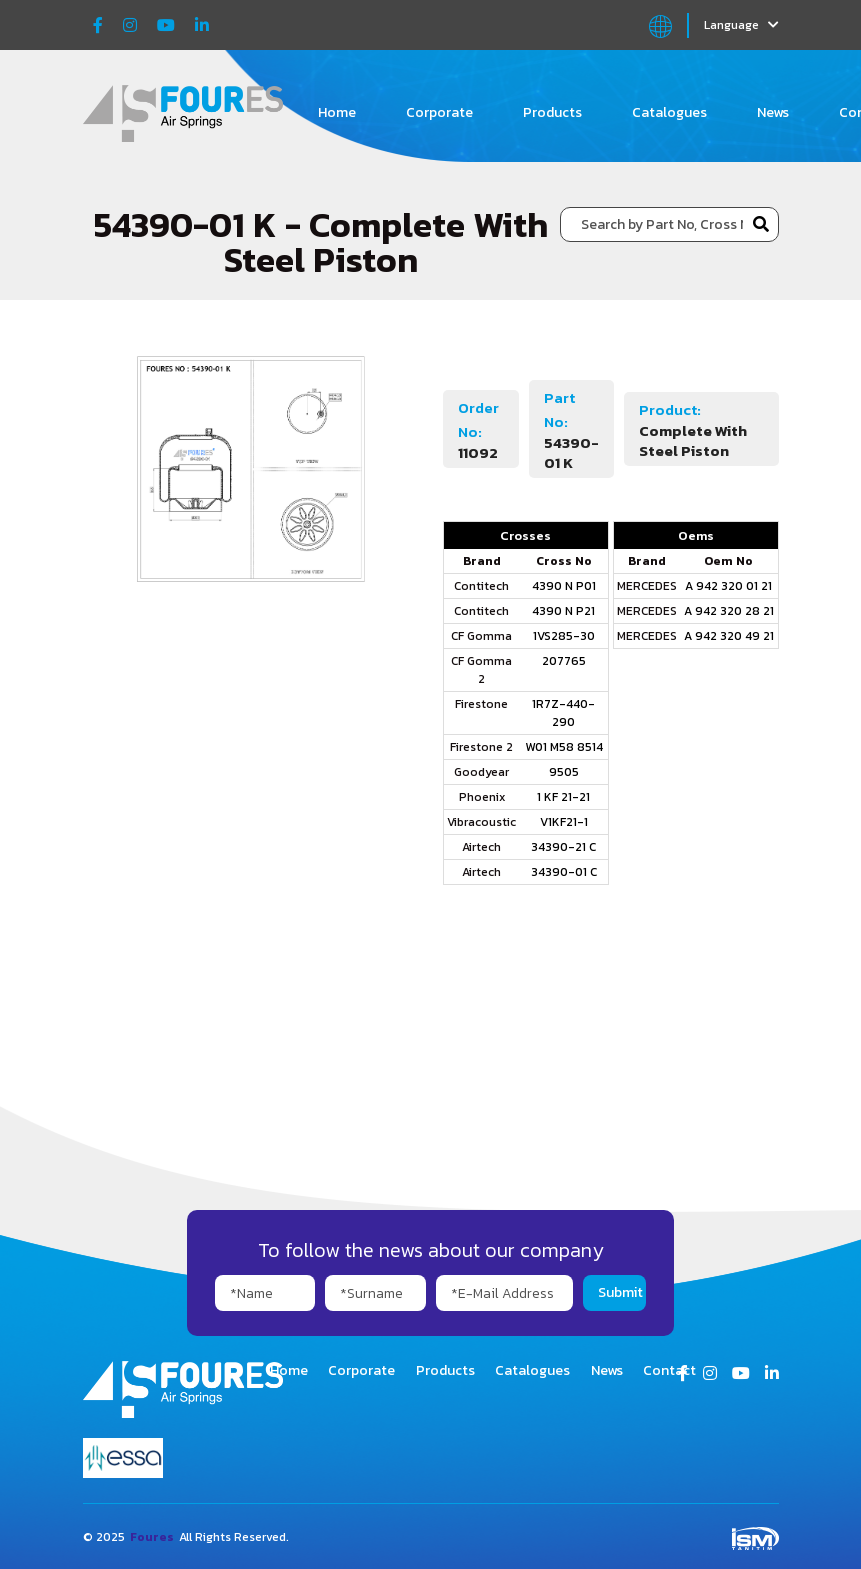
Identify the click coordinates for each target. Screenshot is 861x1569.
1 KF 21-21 (563, 797)
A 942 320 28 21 (729, 611)
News (773, 112)
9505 (564, 772)
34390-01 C (564, 872)
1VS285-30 (564, 636)
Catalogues (669, 112)
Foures (152, 1537)
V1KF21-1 (564, 822)
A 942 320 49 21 (729, 636)
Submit (620, 1292)
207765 (564, 661)
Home (337, 112)
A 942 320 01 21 (728, 586)
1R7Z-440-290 (563, 713)
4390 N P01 (564, 586)
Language (741, 25)
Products (552, 112)
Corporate (439, 112)
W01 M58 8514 (564, 747)
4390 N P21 (563, 611)
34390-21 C (563, 847)
